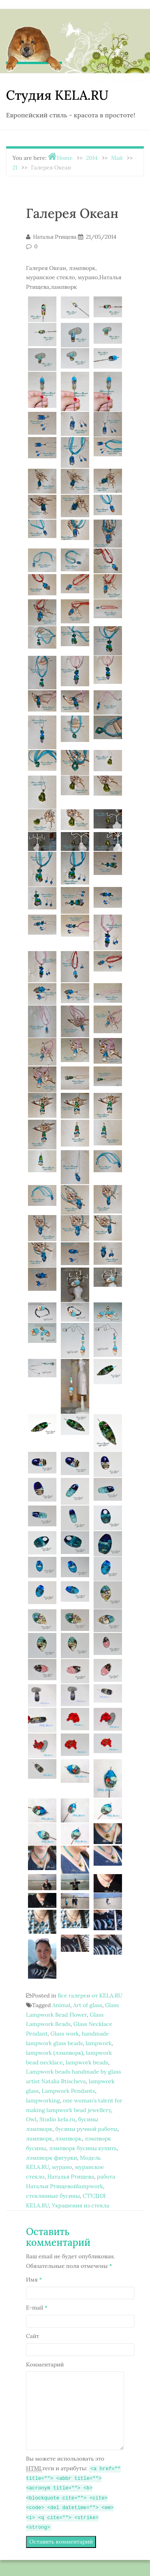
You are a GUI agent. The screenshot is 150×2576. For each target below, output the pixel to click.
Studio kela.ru (57, 2119)
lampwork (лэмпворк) (54, 2052)
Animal (61, 2005)
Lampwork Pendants (68, 2090)
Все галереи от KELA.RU (90, 1995)
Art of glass (87, 2005)
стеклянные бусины (53, 2195)
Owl (31, 2119)
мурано (62, 2167)
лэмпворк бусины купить (83, 2148)
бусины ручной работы (86, 2129)
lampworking (43, 2100)
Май (117, 157)
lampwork (99, 2043)
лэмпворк (68, 2138)
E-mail (37, 2307)
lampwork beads (87, 2062)
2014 (92, 157)
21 (15, 167)
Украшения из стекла (81, 2205)
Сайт (32, 2336)
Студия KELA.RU (57, 95)
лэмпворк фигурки (51, 2157)
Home (64, 157)
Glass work (64, 2033)
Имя (34, 2279)
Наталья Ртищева (70, 2176)
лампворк (39, 2138)
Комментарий (45, 2364)
